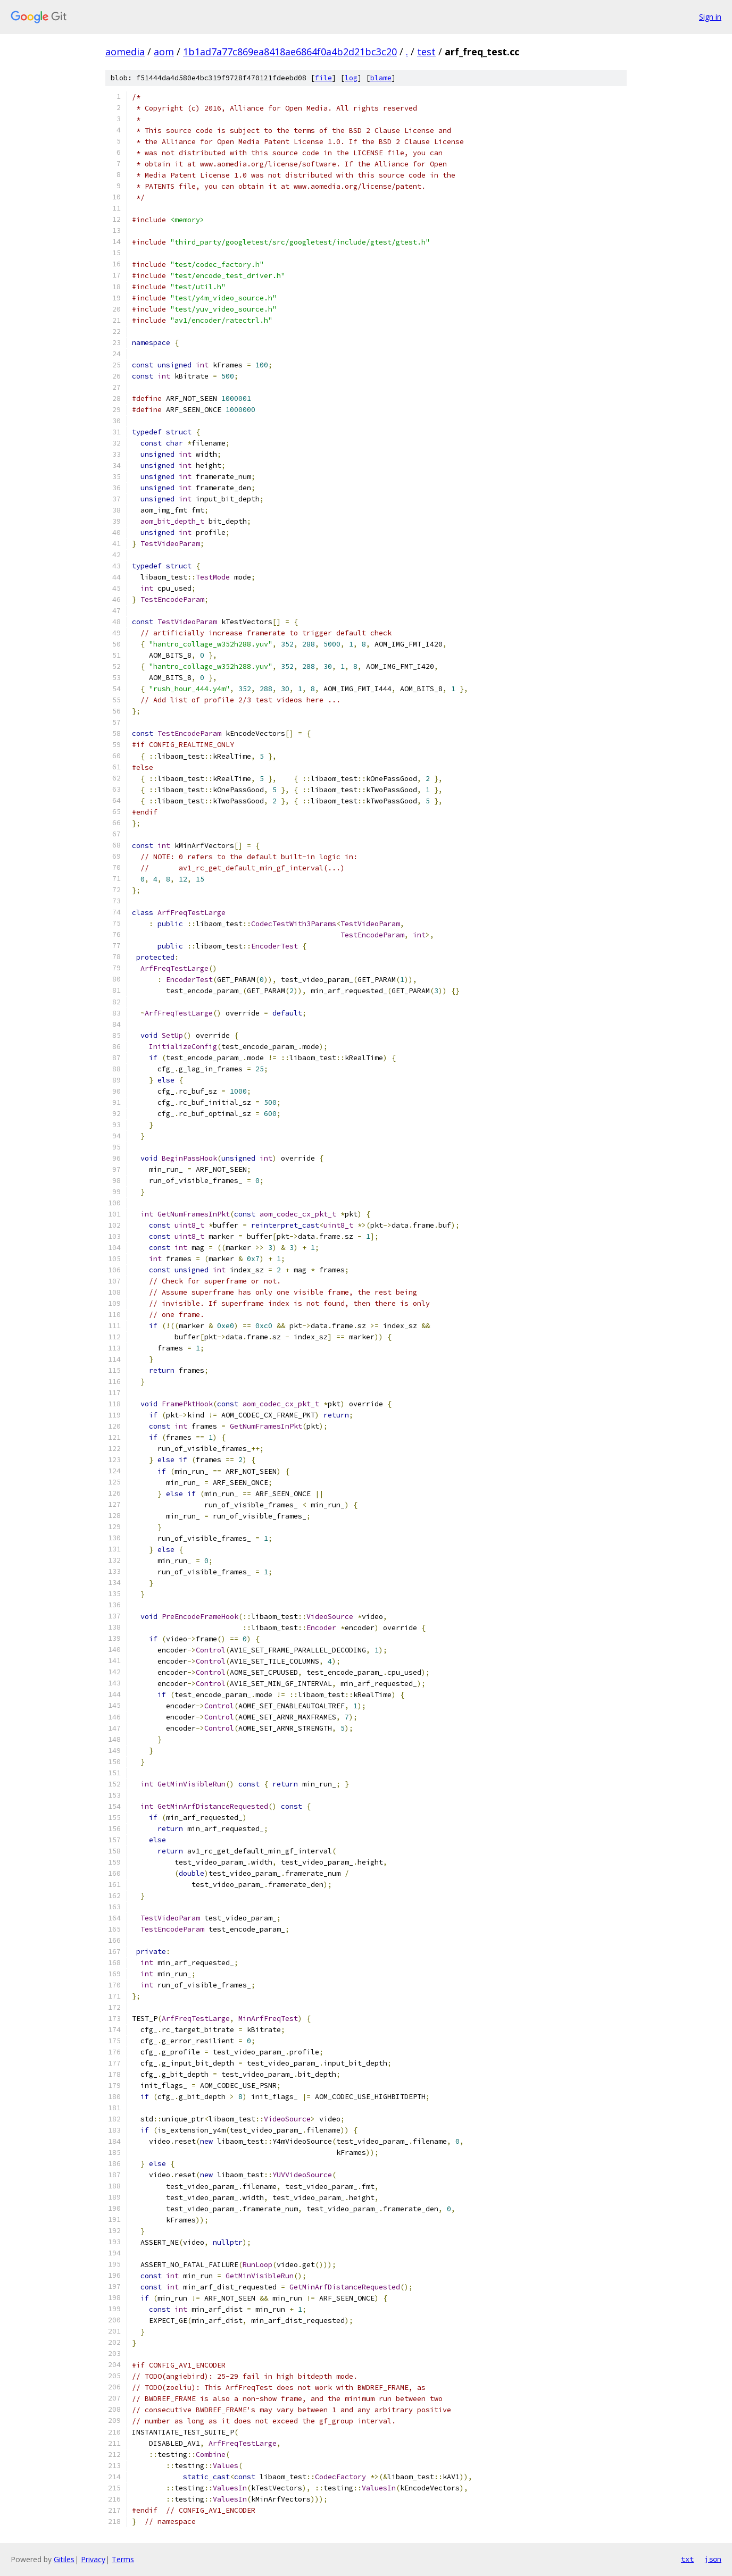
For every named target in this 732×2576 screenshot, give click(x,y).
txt (687, 2559)
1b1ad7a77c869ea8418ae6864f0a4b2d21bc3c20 (290, 51)
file (323, 77)
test (426, 51)
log (351, 77)
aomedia (125, 51)
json (712, 2559)
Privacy (93, 2559)
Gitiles (64, 2559)
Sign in (710, 17)
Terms (123, 2559)
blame (381, 77)
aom (164, 51)
